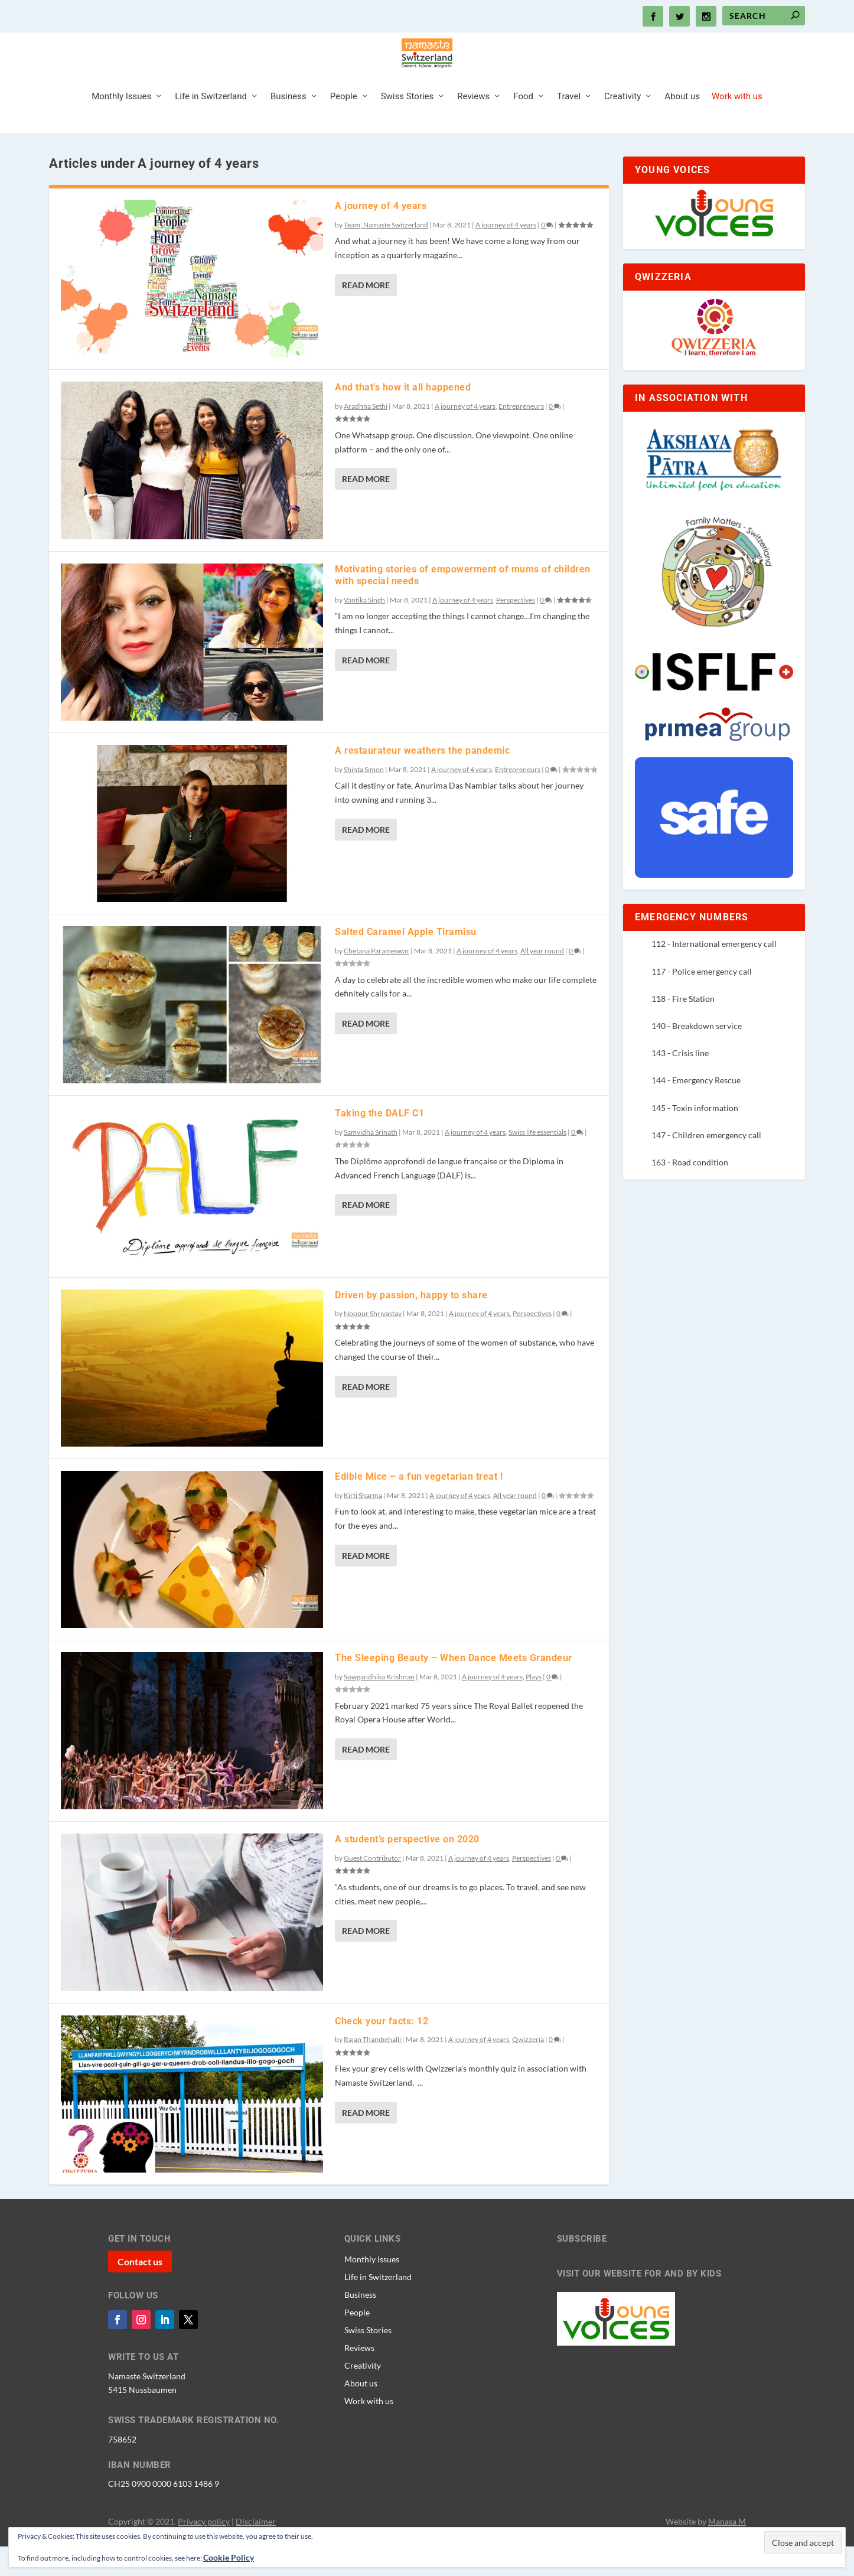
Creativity (622, 126)
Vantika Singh (364, 629)
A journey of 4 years (380, 235)
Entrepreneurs (521, 435)
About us (682, 126)
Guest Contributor (372, 1887)
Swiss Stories (407, 126)
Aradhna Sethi (365, 435)
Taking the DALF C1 (379, 1142)
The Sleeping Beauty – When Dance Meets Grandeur (453, 1687)
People (343, 126)
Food (523, 126)
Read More (366, 315)
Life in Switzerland (211, 126)
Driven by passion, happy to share (411, 1324)
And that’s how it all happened (403, 416)
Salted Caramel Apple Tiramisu (406, 961)
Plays (534, 1706)
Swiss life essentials (537, 1161)
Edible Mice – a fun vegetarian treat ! (419, 1506)
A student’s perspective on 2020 (407, 1868)
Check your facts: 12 (381, 2050)
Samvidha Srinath (370, 1161)
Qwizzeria (528, 2068)
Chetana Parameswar (376, 980)
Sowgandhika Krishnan (379, 1706)
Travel (569, 126)
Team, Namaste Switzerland (386, 254)
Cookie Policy (228, 2557)
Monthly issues (371, 2288)
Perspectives (515, 629)
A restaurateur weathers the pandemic (422, 780)
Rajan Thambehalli (372, 2068)
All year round (542, 980)
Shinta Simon (364, 798)
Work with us (737, 126)
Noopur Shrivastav (373, 1343)
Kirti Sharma (363, 1524)
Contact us (140, 2291)
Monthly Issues (121, 126)
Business (288, 126)
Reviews (473, 126)
